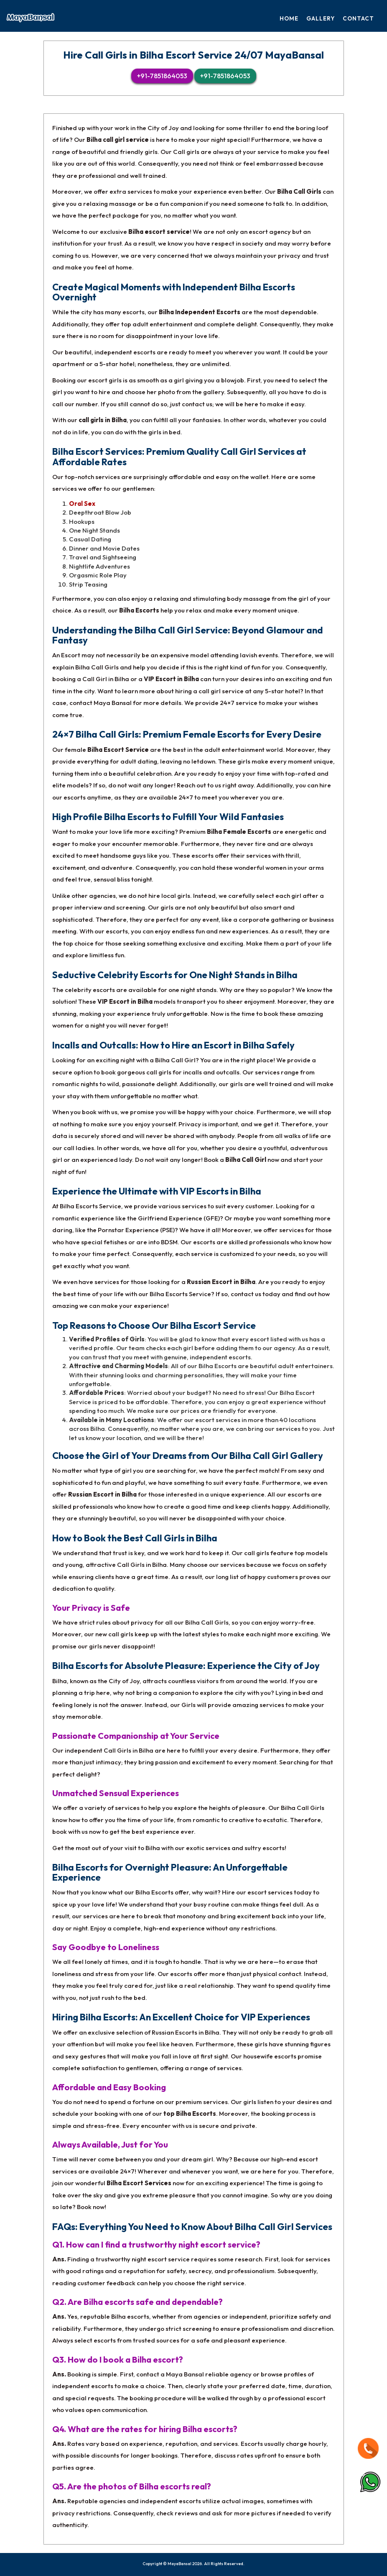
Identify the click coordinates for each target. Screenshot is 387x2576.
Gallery (320, 18)
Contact (358, 18)
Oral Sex (82, 504)
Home (289, 18)
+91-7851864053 (162, 76)
